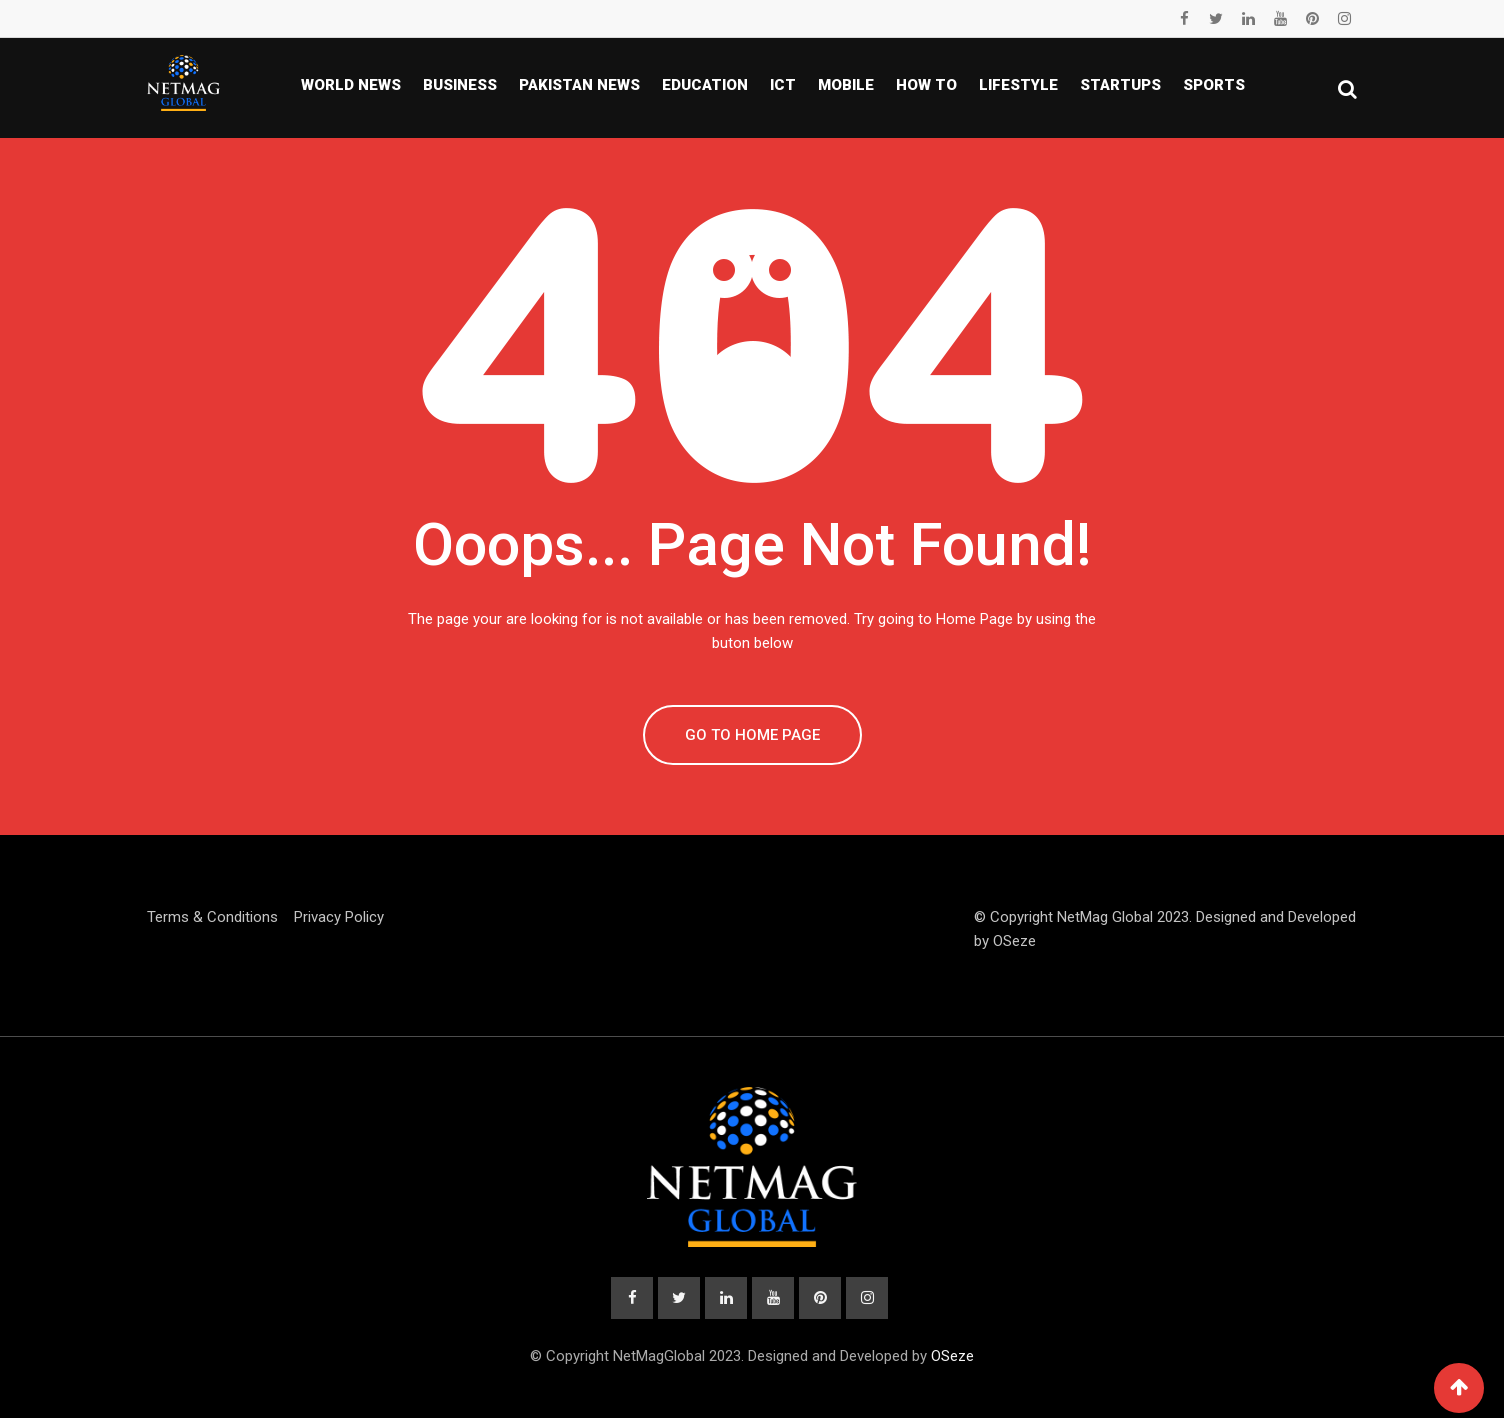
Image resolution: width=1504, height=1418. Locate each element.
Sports (1214, 85)
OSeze (1014, 941)
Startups (1120, 85)
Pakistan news (579, 85)
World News (351, 85)
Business (460, 85)
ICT (783, 85)
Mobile (846, 85)
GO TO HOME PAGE (752, 735)
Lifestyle (1018, 85)
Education (705, 85)
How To (926, 85)
